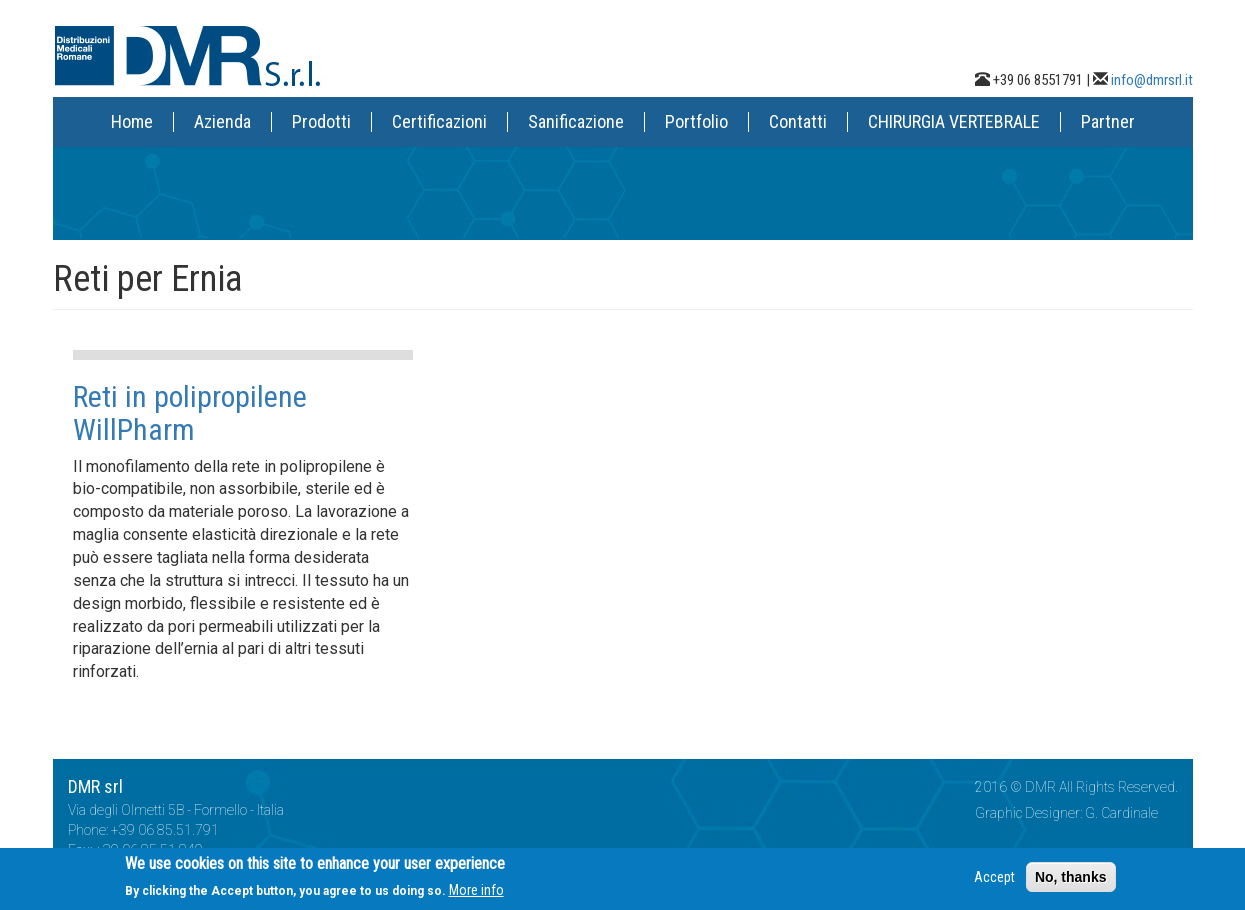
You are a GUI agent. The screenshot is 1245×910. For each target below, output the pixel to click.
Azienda (222, 122)
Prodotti (321, 122)
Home (132, 122)
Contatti (798, 122)
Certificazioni (439, 122)
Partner (1108, 122)
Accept (994, 883)
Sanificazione (576, 122)
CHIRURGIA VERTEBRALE (954, 122)
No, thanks (1071, 883)
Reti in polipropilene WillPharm (190, 413)
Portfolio (696, 122)
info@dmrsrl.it (1152, 80)
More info (476, 896)
